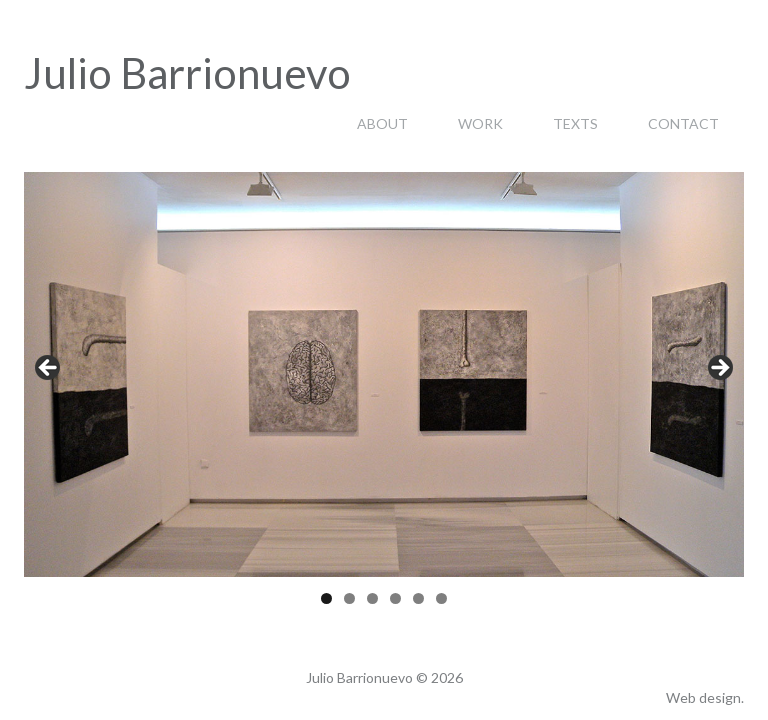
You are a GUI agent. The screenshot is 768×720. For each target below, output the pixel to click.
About (382, 123)
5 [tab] (418, 598)
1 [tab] (326, 598)
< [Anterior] (49, 369)
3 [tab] (372, 598)
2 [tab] (349, 598)
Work (480, 123)
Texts (575, 123)
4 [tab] (395, 598)
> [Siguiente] (719, 369)
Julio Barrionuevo (187, 73)
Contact (683, 123)
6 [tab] (441, 598)
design (720, 697)
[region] (384, 374)
